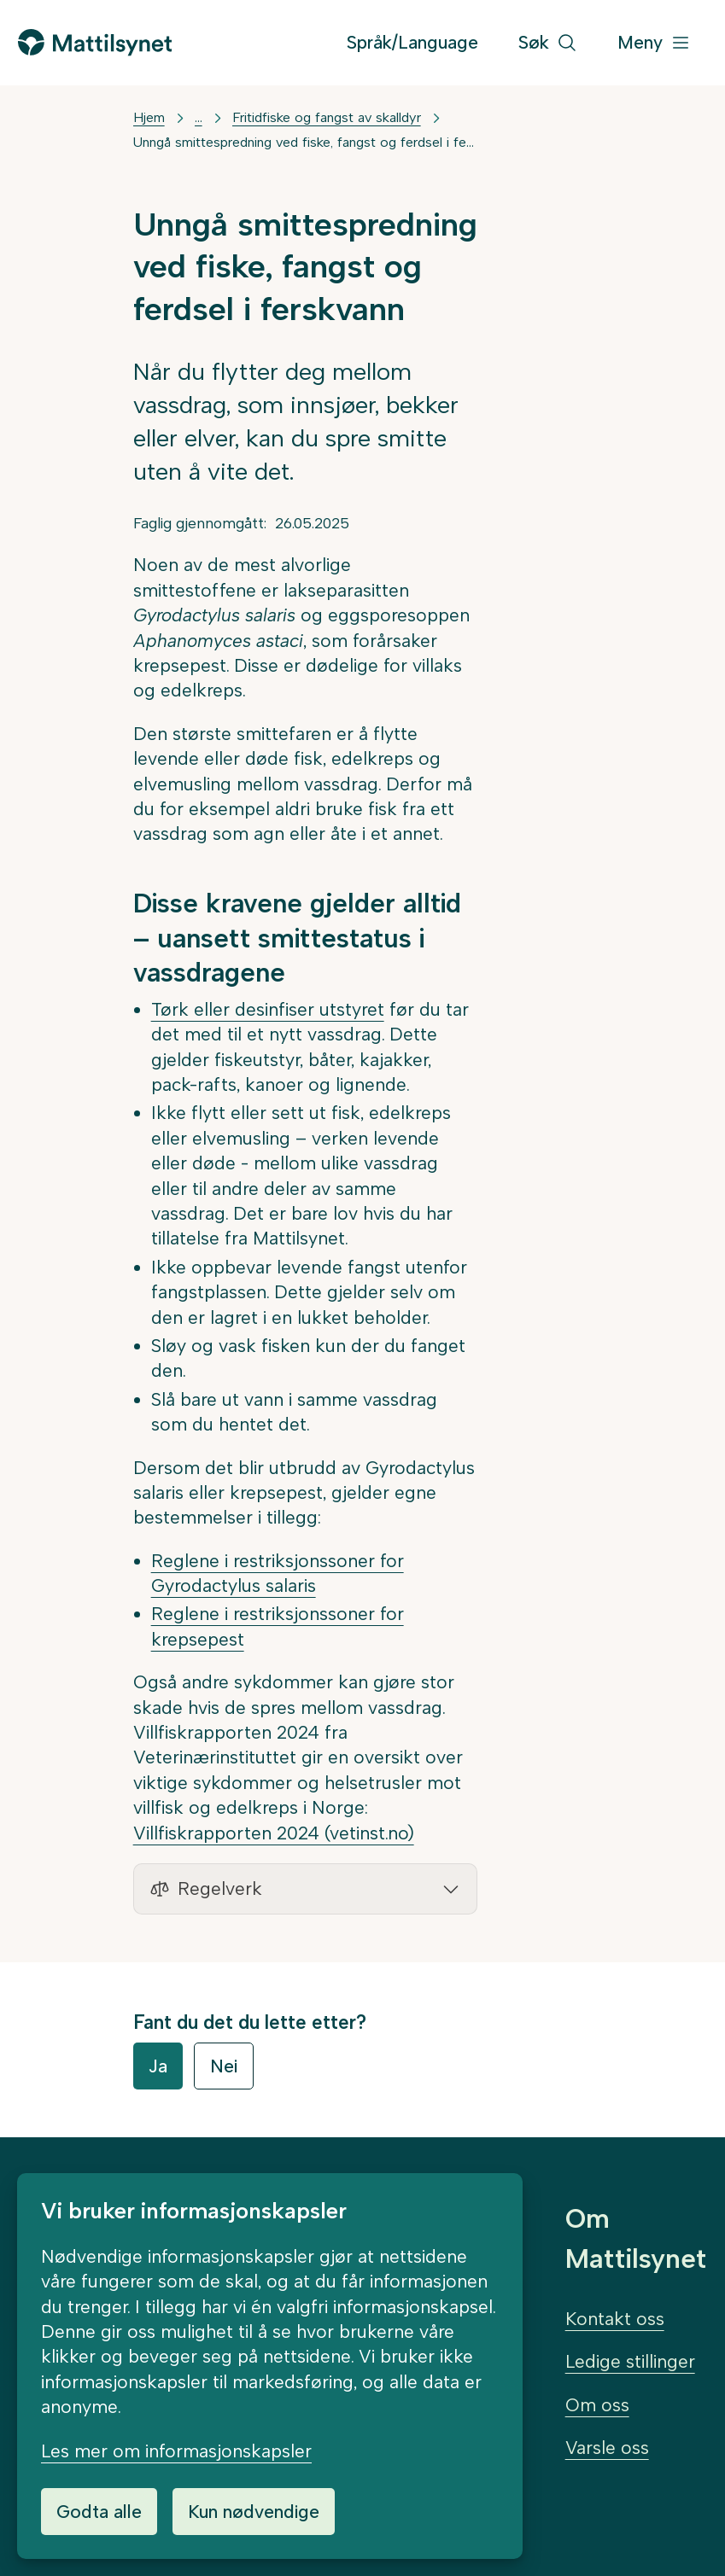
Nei (223, 2066)
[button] (305, 1889)
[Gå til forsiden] (95, 42)
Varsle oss (607, 2447)
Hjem (149, 117)
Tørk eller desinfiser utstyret (267, 1009)
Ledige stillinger (630, 2361)
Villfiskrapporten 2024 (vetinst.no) (273, 1833)
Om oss (597, 2405)
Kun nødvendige (253, 2511)
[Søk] (547, 43)
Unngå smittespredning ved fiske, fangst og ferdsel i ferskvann (305, 142)
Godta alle (99, 2511)
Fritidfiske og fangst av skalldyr (326, 117)
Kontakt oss (614, 2318)
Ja (158, 2066)
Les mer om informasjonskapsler (176, 2451)
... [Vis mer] (198, 117)
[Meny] (654, 43)
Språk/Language (412, 42)
